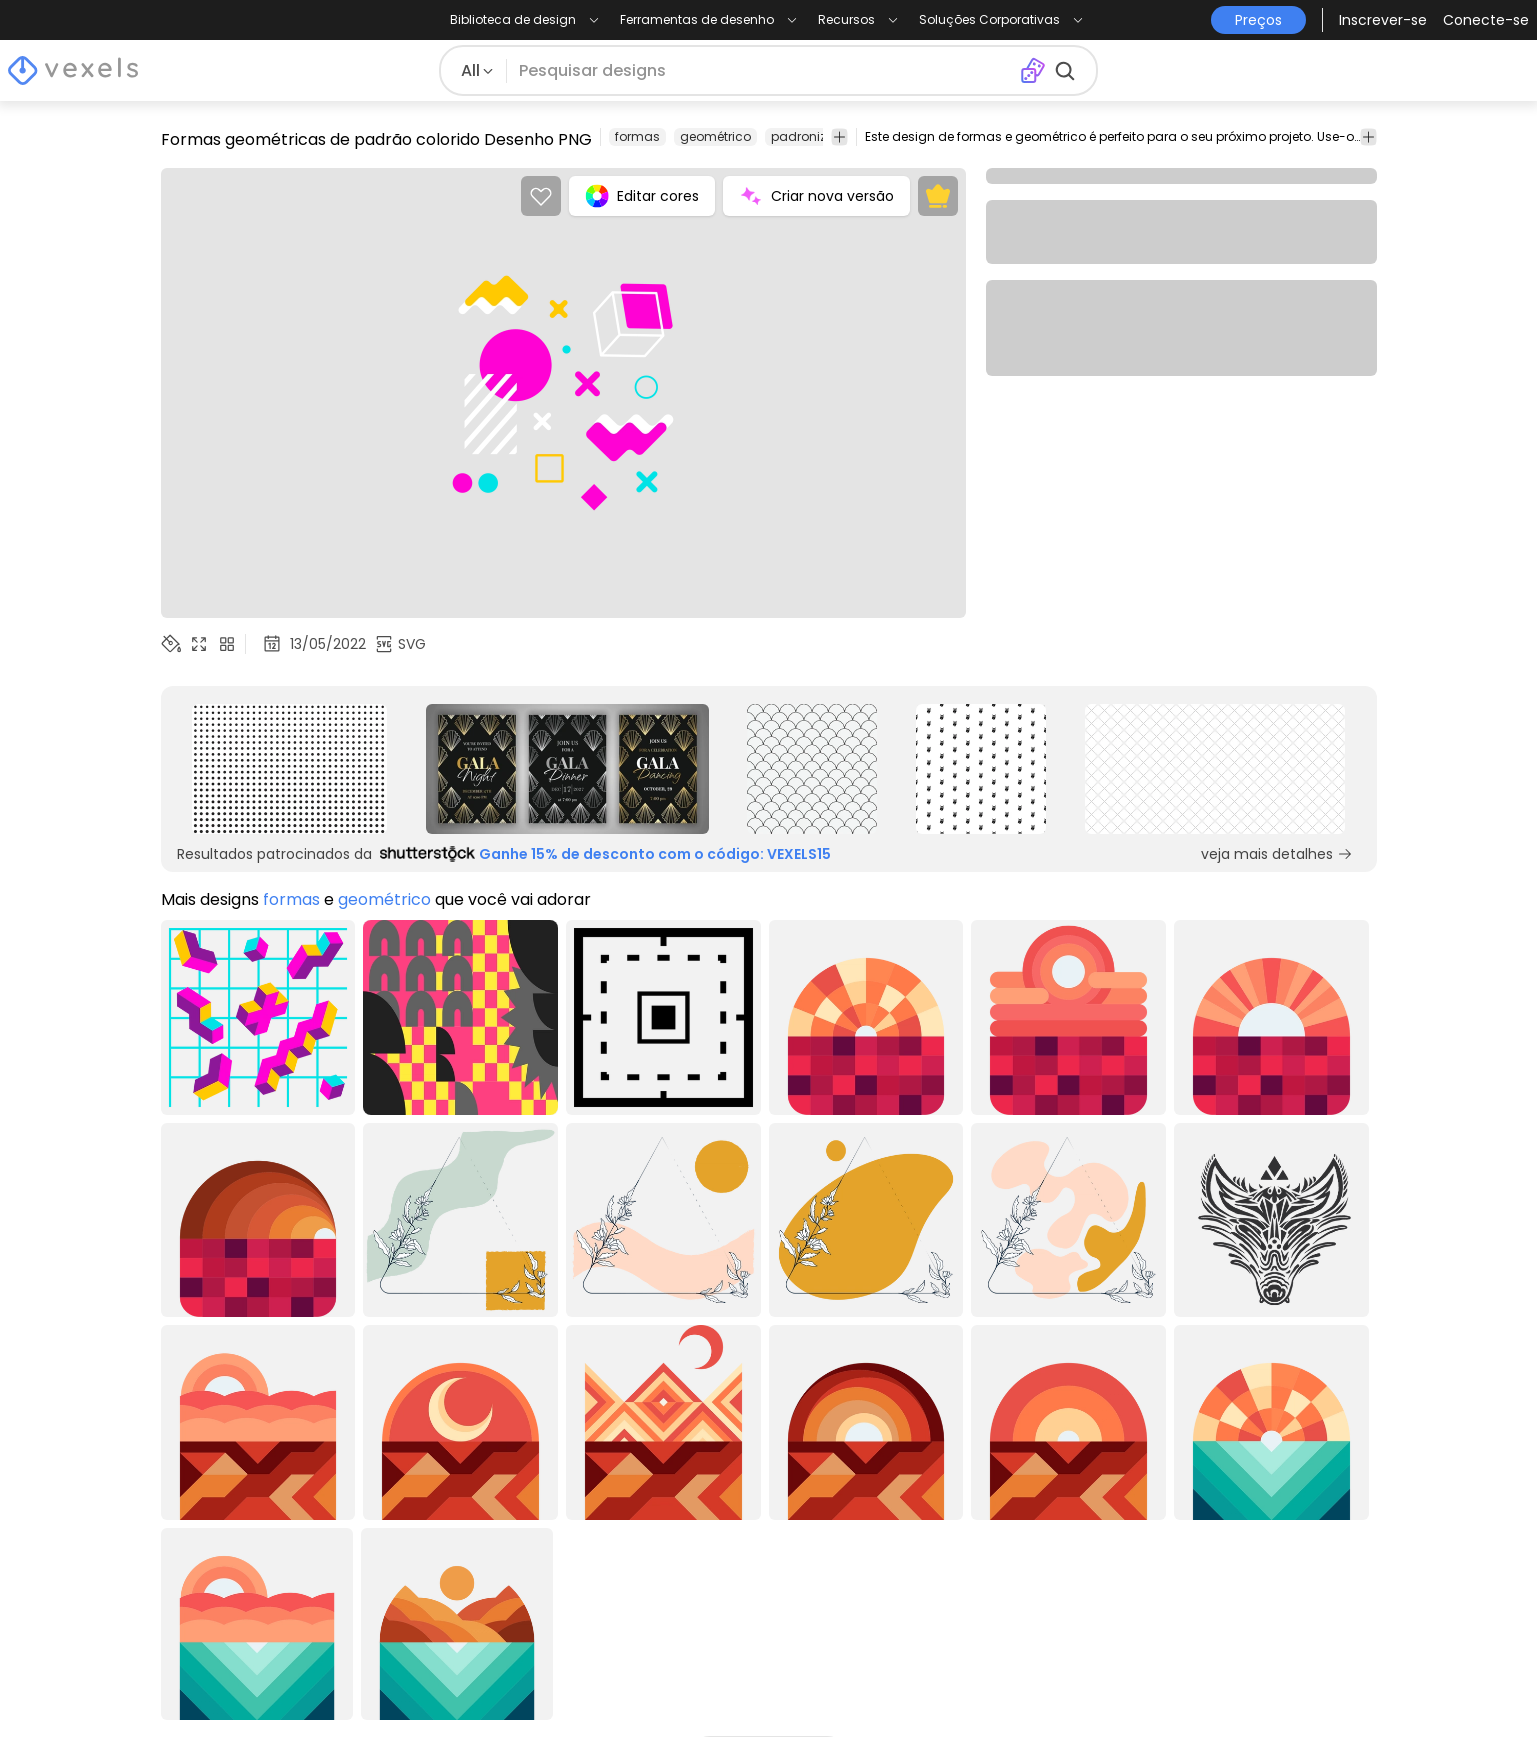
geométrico (715, 136)
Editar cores (642, 196)
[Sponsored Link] (290, 769)
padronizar (805, 136)
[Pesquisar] (763, 71)
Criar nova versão (816, 196)
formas (637, 136)
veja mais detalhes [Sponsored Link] (1277, 854)
